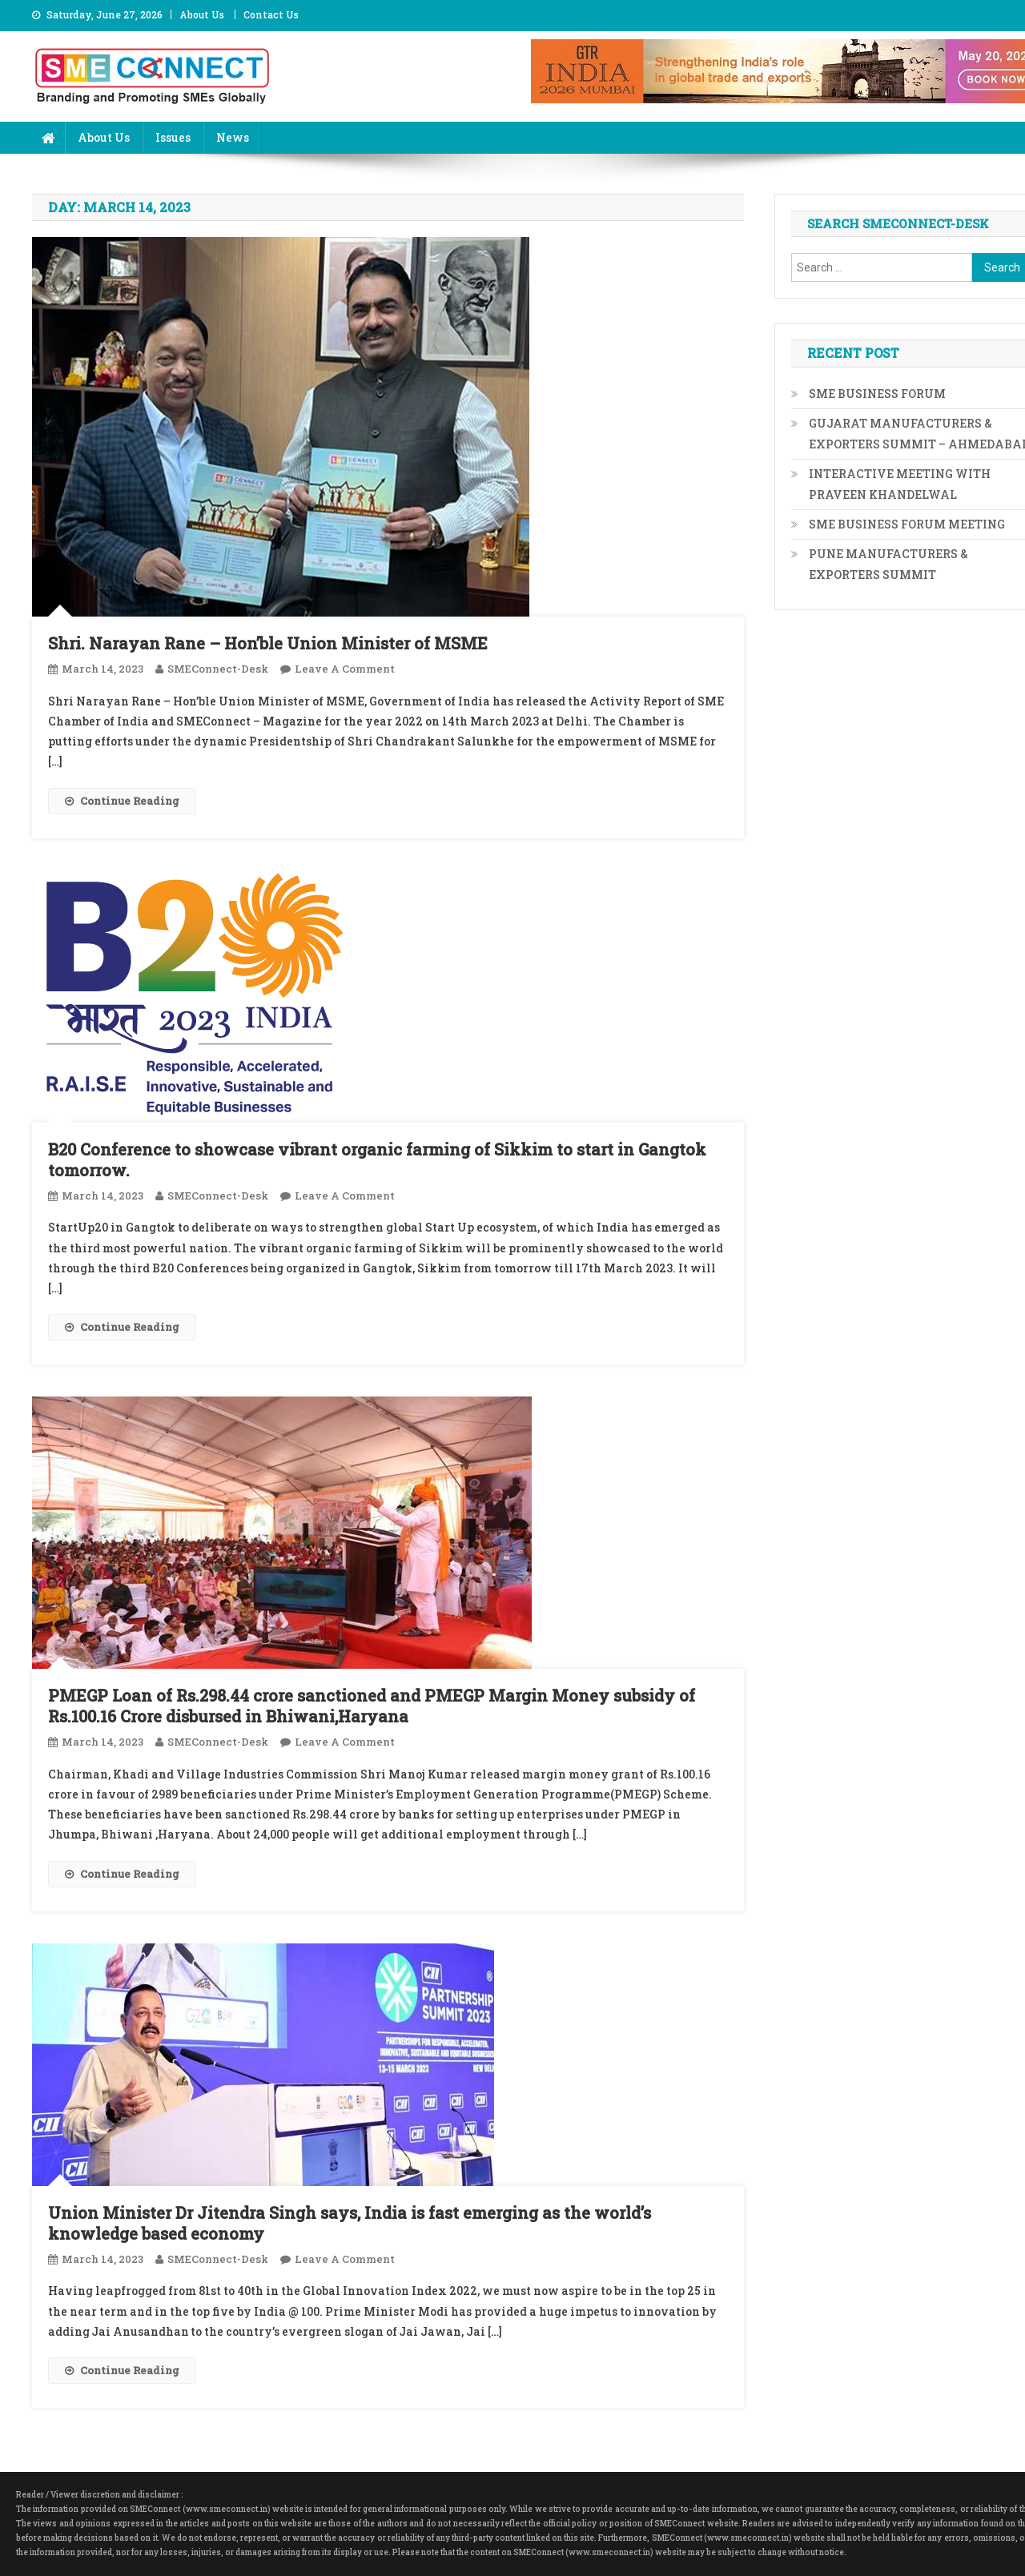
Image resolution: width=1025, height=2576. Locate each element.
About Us (201, 14)
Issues (173, 137)
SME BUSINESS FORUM (877, 393)
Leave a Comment (345, 668)
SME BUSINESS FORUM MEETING (907, 524)
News (232, 137)
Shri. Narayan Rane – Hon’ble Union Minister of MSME (268, 643)
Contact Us (271, 14)
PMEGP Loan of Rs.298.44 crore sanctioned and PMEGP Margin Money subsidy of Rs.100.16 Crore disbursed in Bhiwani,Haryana (371, 1705)
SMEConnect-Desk (217, 668)
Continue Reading (122, 801)
